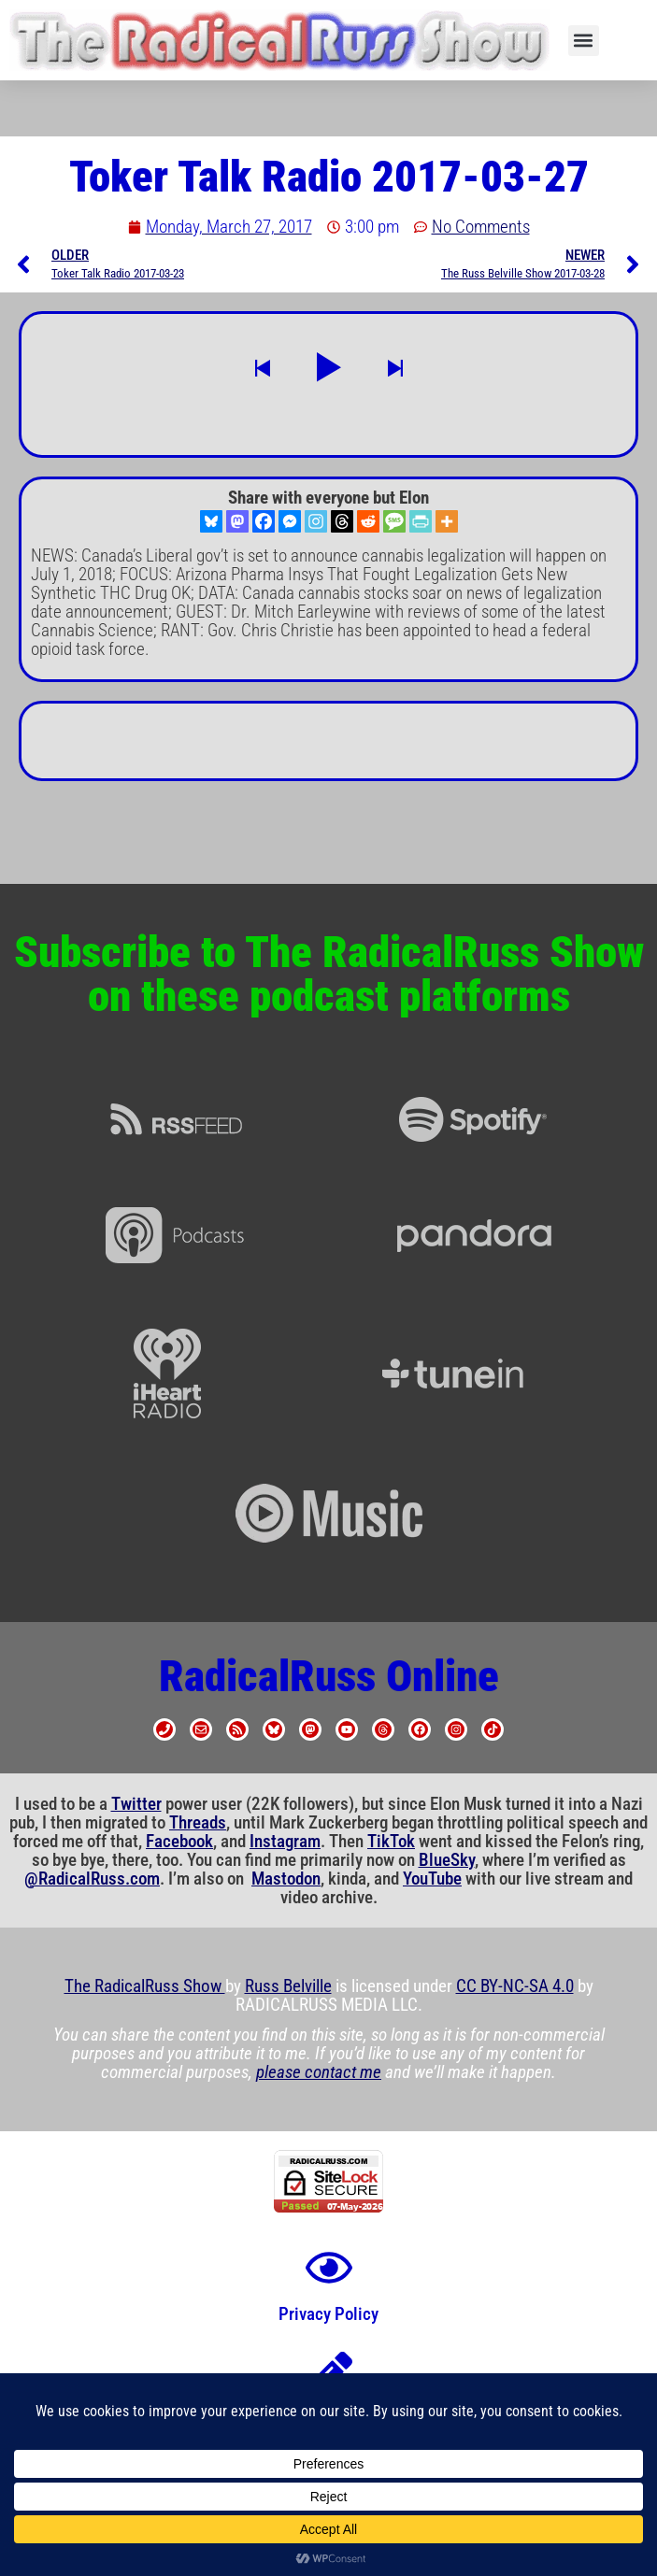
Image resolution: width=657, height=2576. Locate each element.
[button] (583, 40)
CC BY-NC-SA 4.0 (515, 1986)
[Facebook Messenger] (290, 521)
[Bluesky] (211, 521)
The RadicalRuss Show (144, 1986)
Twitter (136, 1804)
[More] (447, 521)
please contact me (318, 2072)
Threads (197, 1823)
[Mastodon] (237, 521)
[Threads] (342, 521)
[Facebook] (263, 521)
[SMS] (394, 521)
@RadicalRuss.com (92, 1879)
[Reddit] (368, 521)
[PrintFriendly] (420, 521)
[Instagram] (316, 521)
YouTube (432, 1879)
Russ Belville (288, 1986)
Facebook (179, 1841)
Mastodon (286, 1879)
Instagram (285, 1841)
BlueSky (447, 1860)
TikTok (391, 1841)
